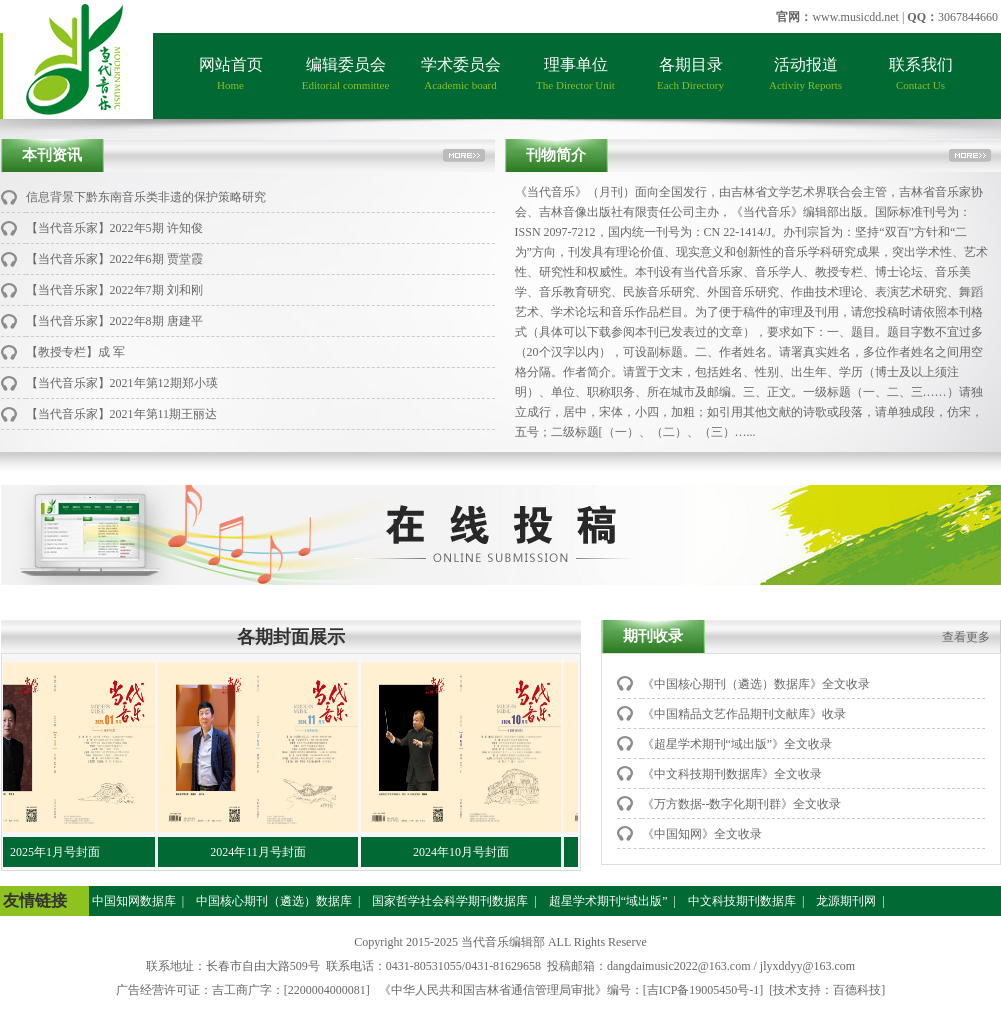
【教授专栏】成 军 (75, 352)
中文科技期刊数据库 (740, 901)
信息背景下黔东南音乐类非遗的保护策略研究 (146, 197)
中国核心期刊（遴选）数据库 (272, 901)
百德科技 (857, 990)
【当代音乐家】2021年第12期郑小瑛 (122, 383)
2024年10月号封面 (466, 852)
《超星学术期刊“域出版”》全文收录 (737, 744)
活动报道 (805, 73)
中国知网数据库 (132, 901)
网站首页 (231, 73)
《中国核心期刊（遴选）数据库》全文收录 (756, 684)
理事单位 (575, 73)
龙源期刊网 (844, 901)
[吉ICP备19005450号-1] (703, 990)
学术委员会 (461, 73)
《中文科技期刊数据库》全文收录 (732, 774)
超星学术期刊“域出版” (607, 901)
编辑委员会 (346, 73)
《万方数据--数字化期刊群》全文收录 (742, 804)
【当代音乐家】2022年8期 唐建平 (114, 321)
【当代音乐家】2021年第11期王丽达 (122, 414)
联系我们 (921, 73)
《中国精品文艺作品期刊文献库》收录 (744, 714)
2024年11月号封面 (263, 852)
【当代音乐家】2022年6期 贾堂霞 (114, 259)
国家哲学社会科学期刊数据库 (448, 901)
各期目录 (690, 73)
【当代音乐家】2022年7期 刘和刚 (114, 290)
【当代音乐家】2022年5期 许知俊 (114, 228)
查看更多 (966, 637)
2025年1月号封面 (60, 852)
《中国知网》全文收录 (702, 834)
